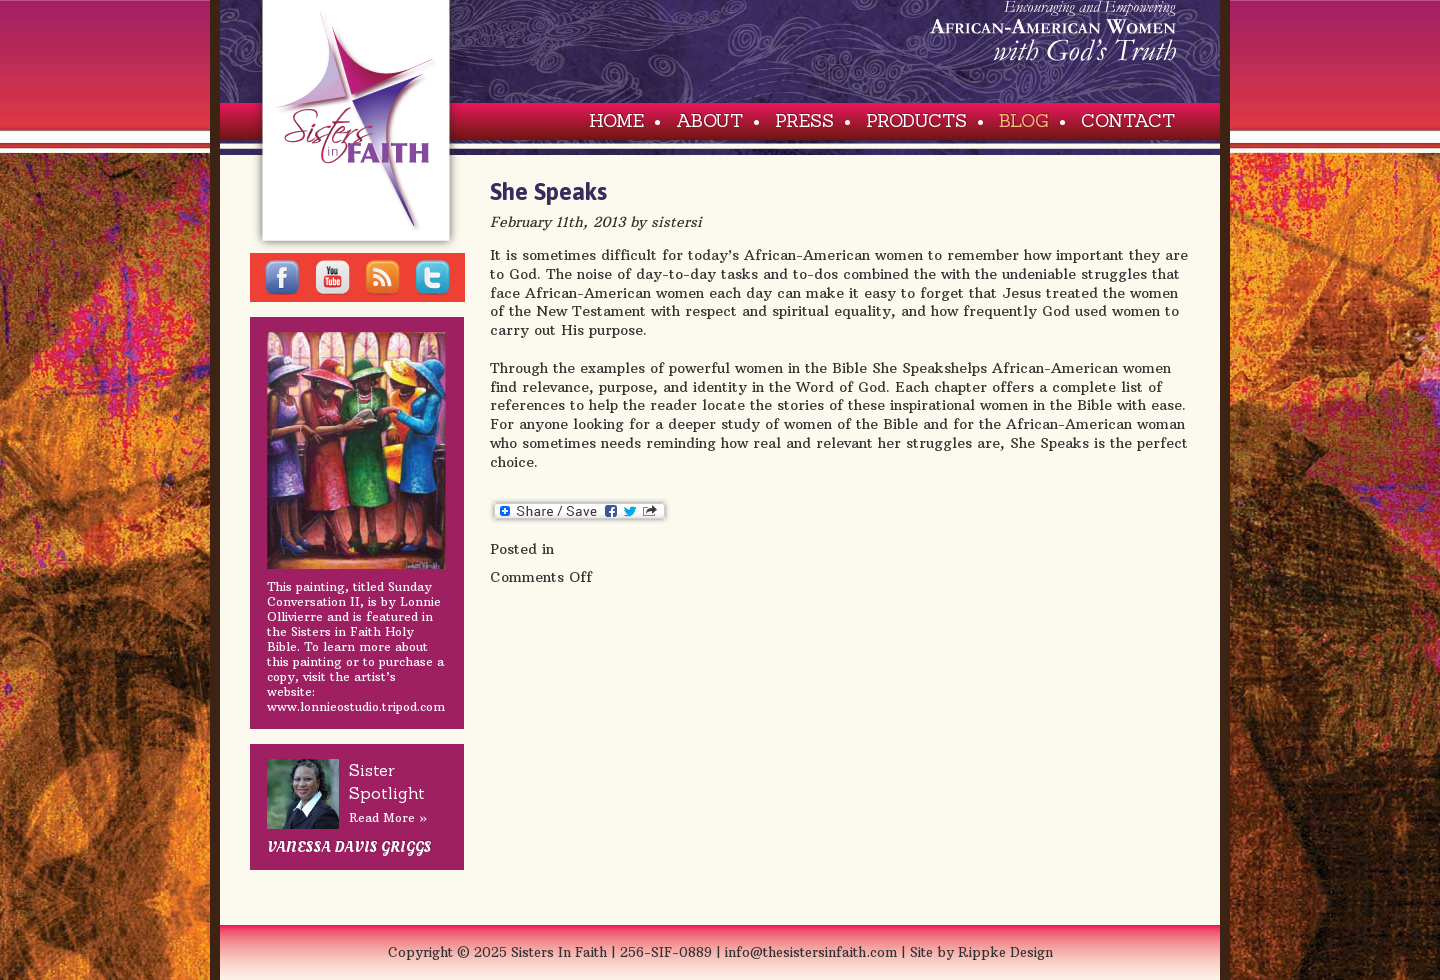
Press (804, 120)
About (709, 120)
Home (616, 120)
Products (916, 120)
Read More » (388, 817)
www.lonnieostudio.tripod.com (356, 706)
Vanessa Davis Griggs (349, 847)
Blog (1024, 120)
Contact (1128, 120)
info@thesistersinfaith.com (813, 952)
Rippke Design (1005, 952)
